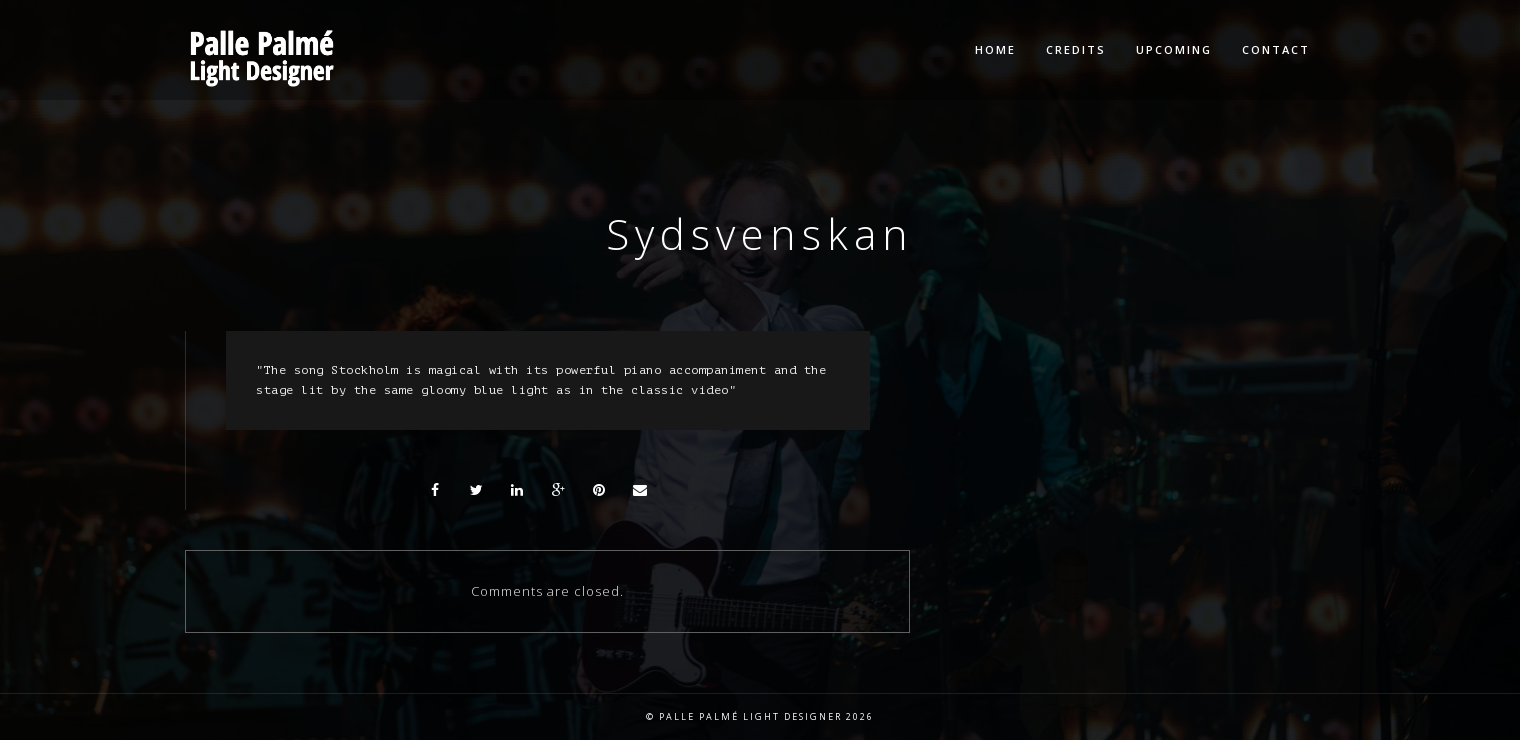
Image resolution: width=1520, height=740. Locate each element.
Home (995, 49)
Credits (1076, 49)
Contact (1276, 49)
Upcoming (1174, 49)
